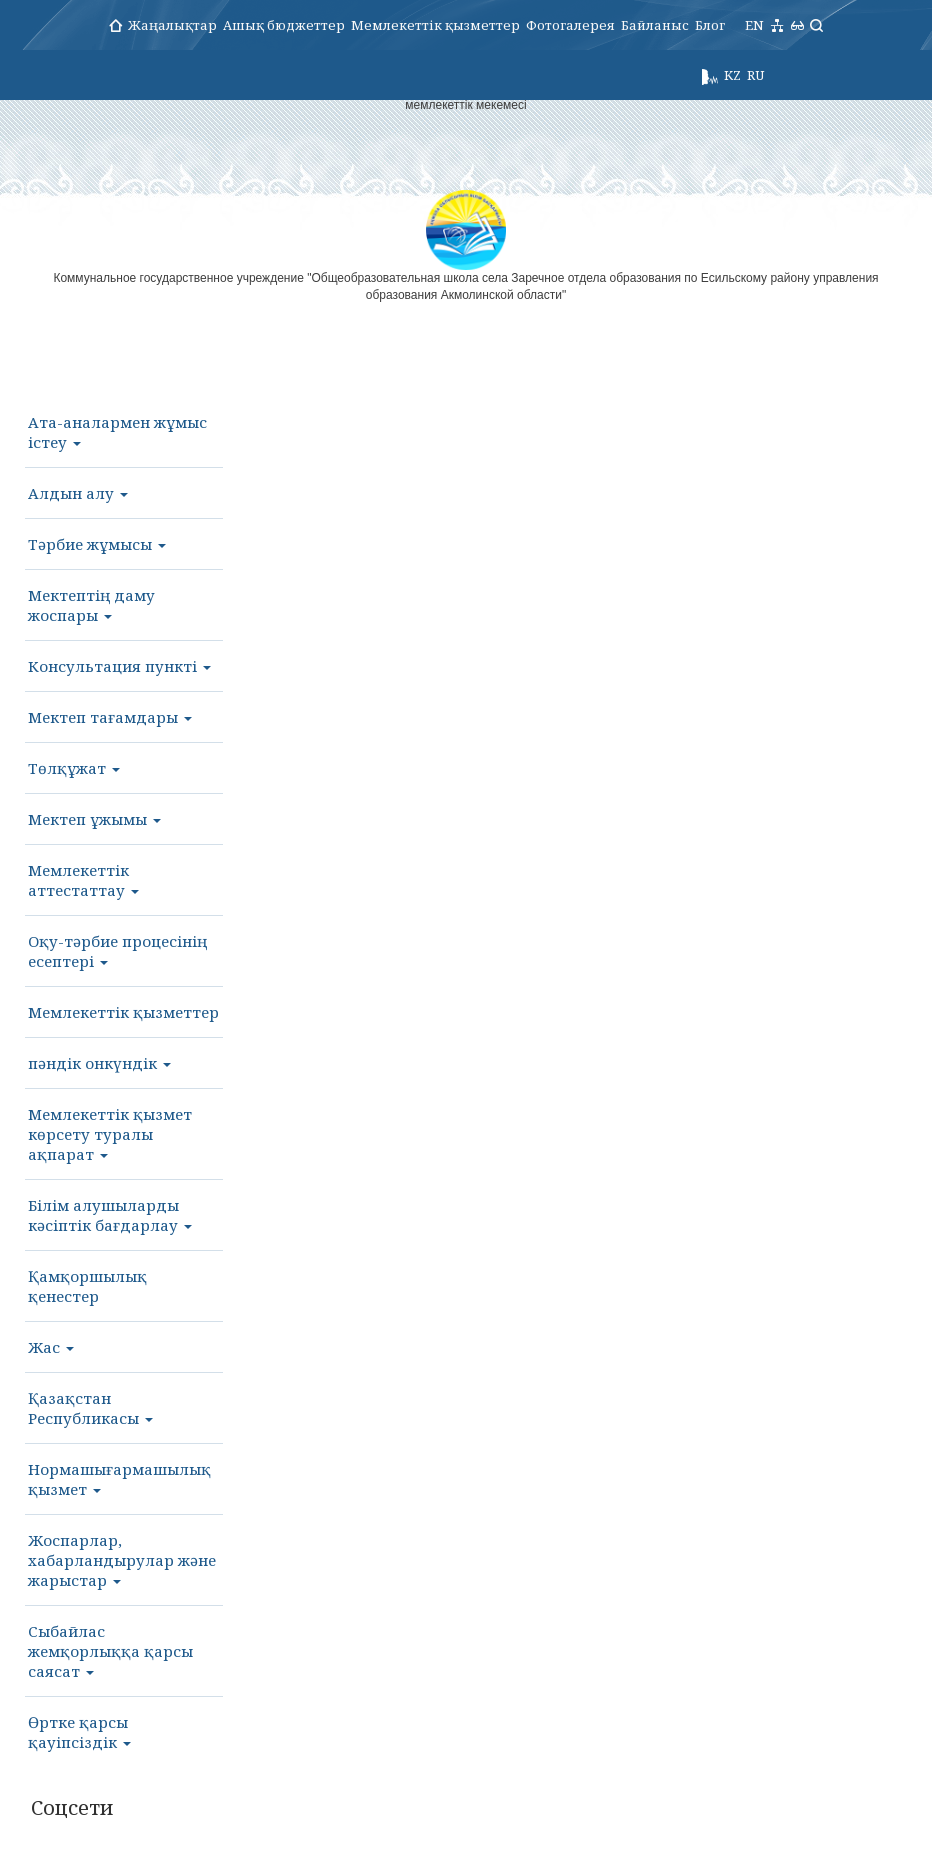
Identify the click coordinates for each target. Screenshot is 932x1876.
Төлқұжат (74, 768)
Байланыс (655, 25)
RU (755, 75)
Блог (710, 25)
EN (754, 25)
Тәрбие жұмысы (97, 544)
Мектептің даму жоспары (91, 605)
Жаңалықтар (172, 25)
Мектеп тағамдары (110, 717)
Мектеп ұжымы (94, 819)
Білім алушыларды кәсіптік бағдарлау (110, 1215)
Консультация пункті (119, 666)
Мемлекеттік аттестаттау (83, 880)
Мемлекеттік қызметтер (435, 25)
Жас (51, 1347)
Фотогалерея (570, 25)
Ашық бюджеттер (284, 25)
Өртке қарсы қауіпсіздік (79, 1732)
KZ (732, 75)
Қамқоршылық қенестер (87, 1286)
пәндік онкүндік (99, 1063)
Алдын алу (78, 493)
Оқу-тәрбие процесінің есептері (117, 951)
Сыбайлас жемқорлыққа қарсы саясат (110, 1651)
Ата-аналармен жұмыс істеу (117, 432)
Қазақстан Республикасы (90, 1408)
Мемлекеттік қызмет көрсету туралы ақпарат (110, 1134)
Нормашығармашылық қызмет (119, 1479)
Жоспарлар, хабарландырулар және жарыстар (122, 1560)
